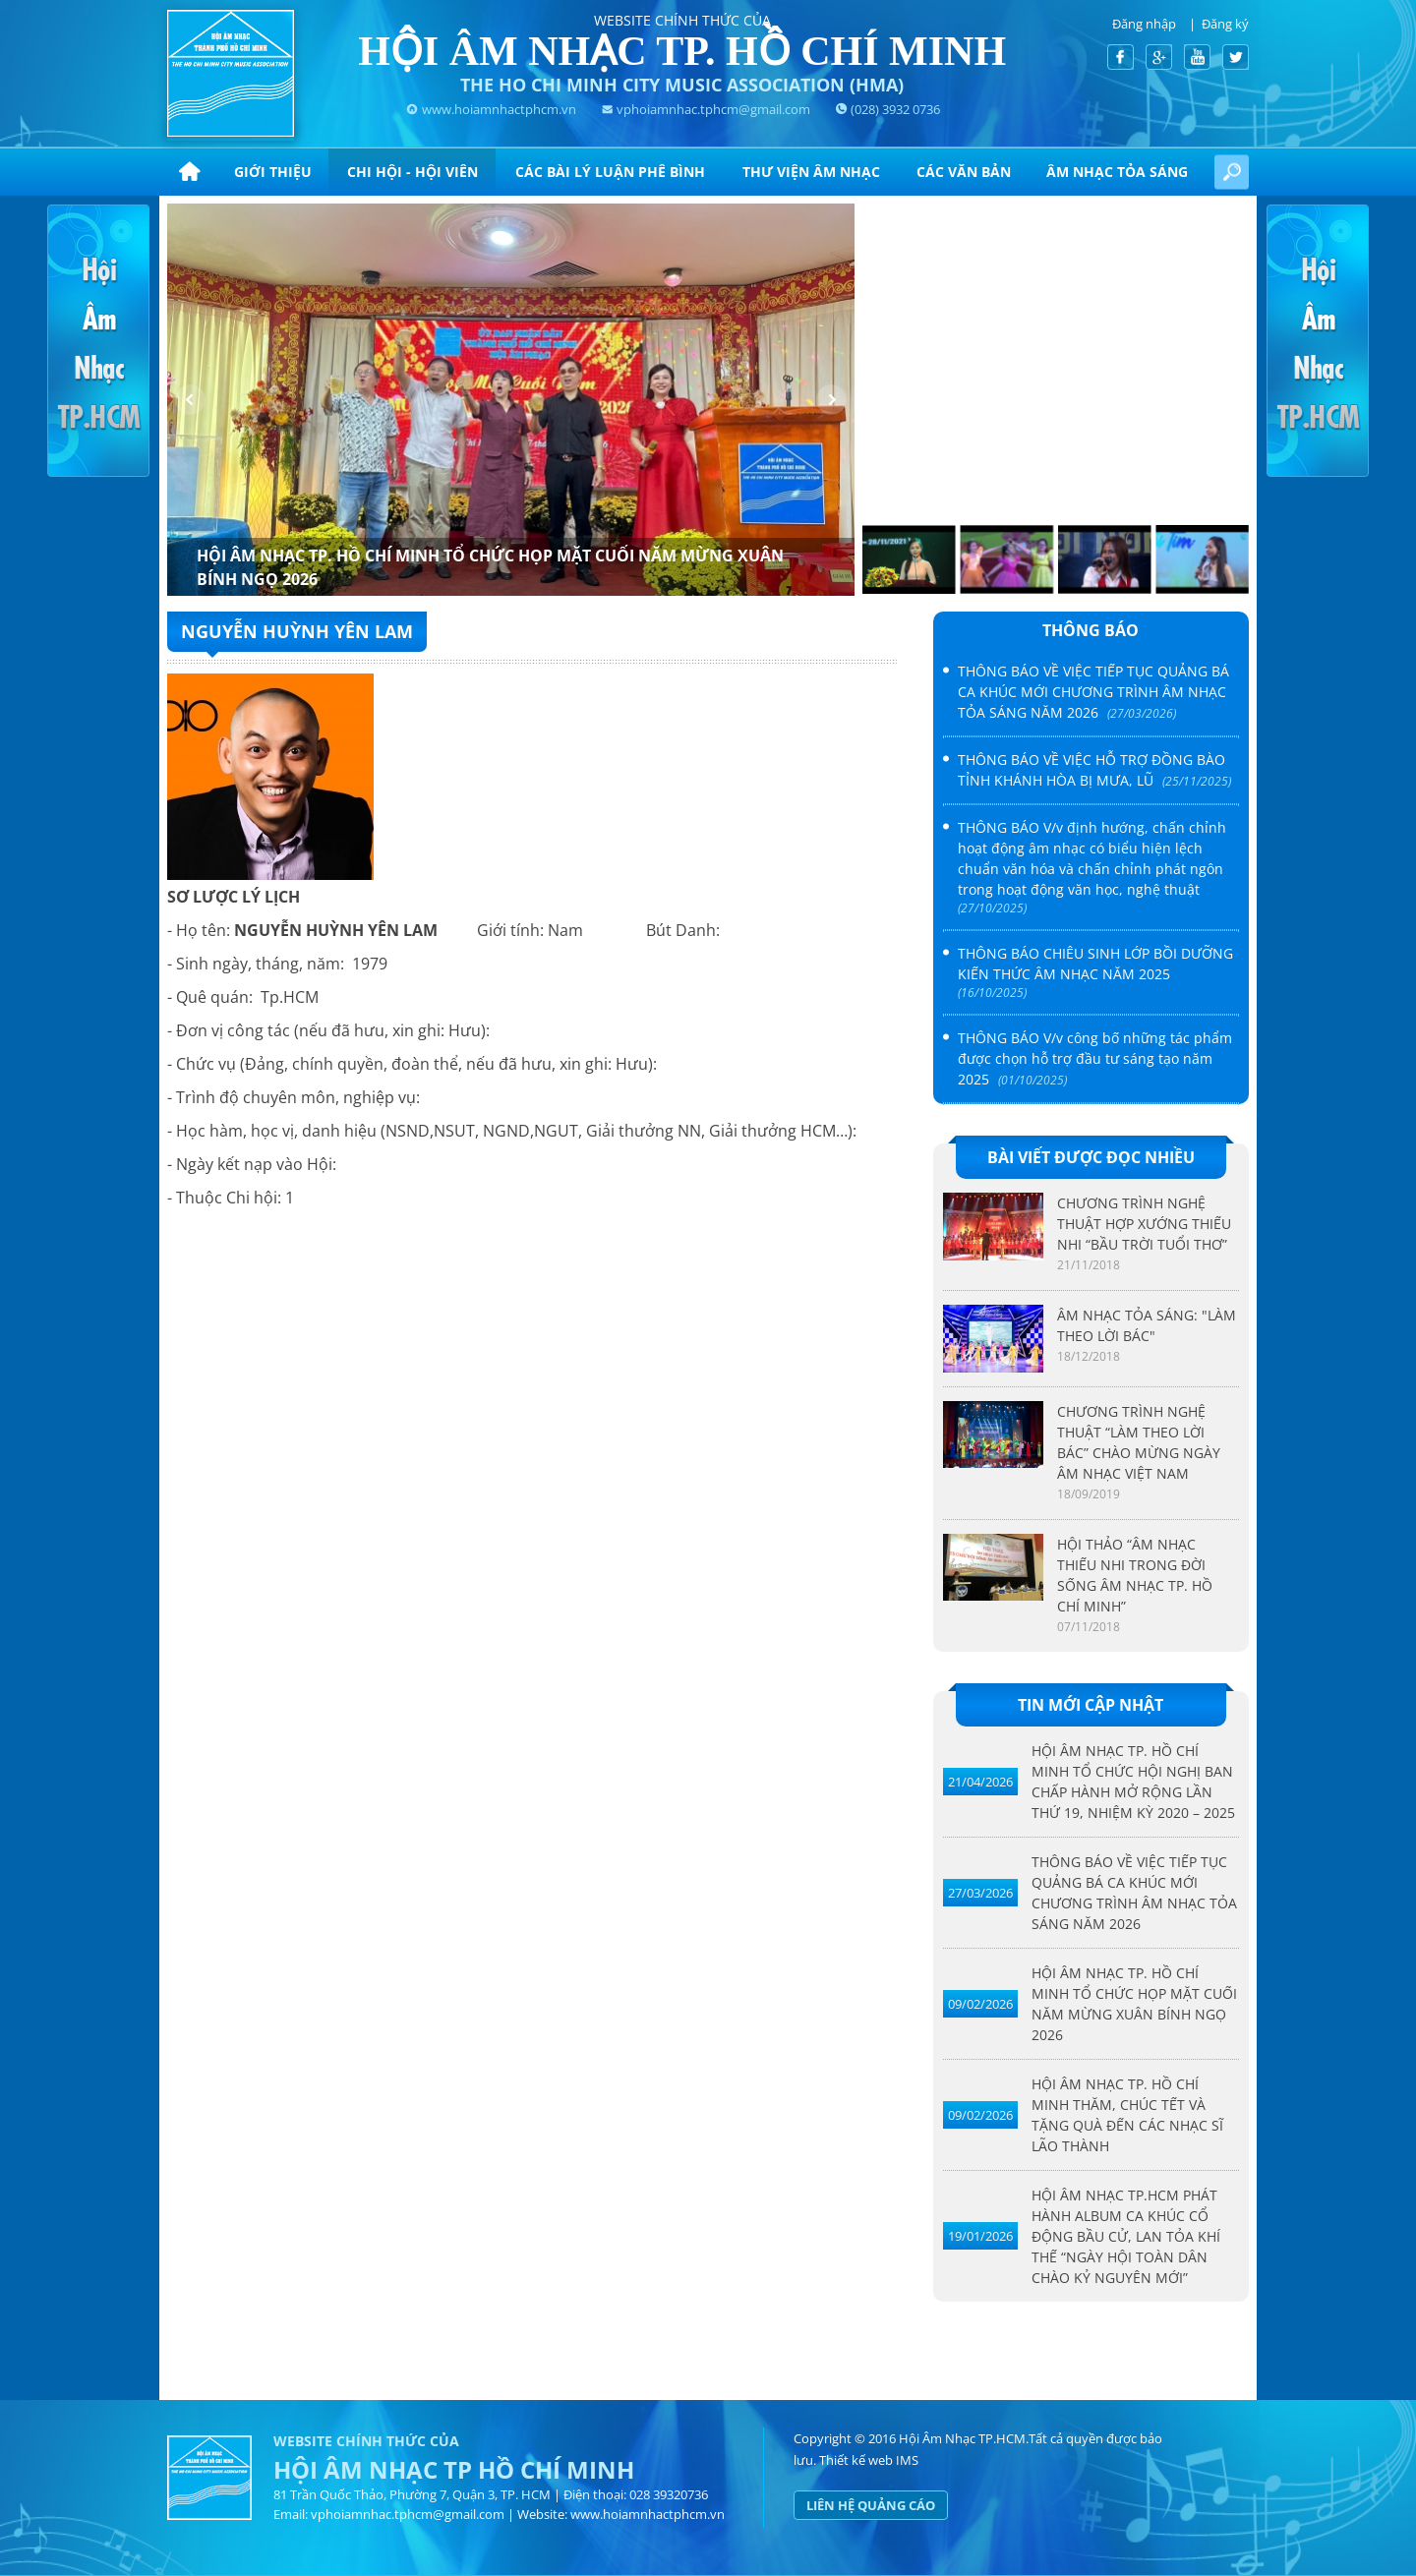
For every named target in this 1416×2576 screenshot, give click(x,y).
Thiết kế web (856, 2460)
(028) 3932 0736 (895, 109)
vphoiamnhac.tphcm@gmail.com (713, 109)
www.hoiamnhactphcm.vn (499, 109)
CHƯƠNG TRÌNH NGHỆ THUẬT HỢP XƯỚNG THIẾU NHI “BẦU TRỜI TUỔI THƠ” (1144, 1224)
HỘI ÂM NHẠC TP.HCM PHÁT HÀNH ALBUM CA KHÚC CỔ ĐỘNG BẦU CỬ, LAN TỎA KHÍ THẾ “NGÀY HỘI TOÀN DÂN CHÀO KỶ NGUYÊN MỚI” (1126, 2236)
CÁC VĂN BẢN (963, 171)
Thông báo (1090, 630)
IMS (907, 2460)
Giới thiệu (273, 171)
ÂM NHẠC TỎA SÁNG (1117, 171)
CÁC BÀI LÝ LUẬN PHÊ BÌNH (610, 171)
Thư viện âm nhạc (811, 171)
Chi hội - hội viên (412, 171)
